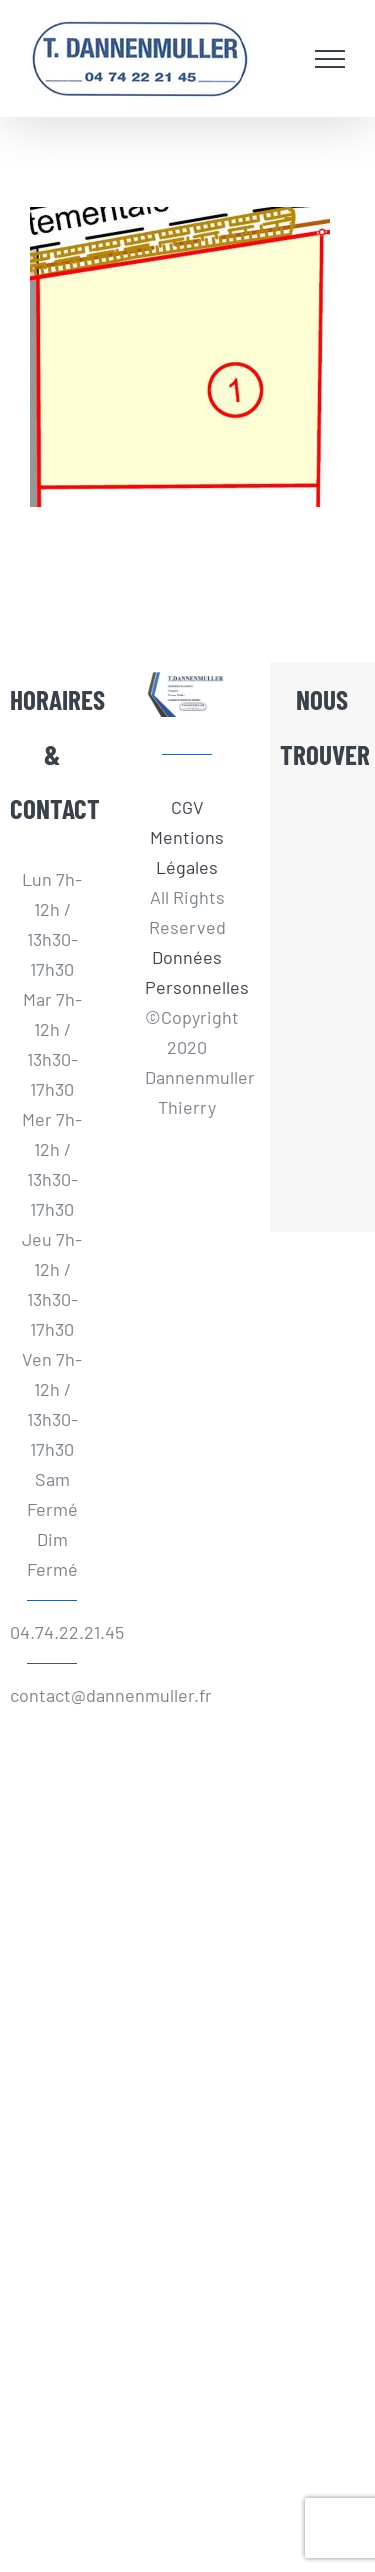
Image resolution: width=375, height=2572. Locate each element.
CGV (187, 807)
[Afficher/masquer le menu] (330, 59)
